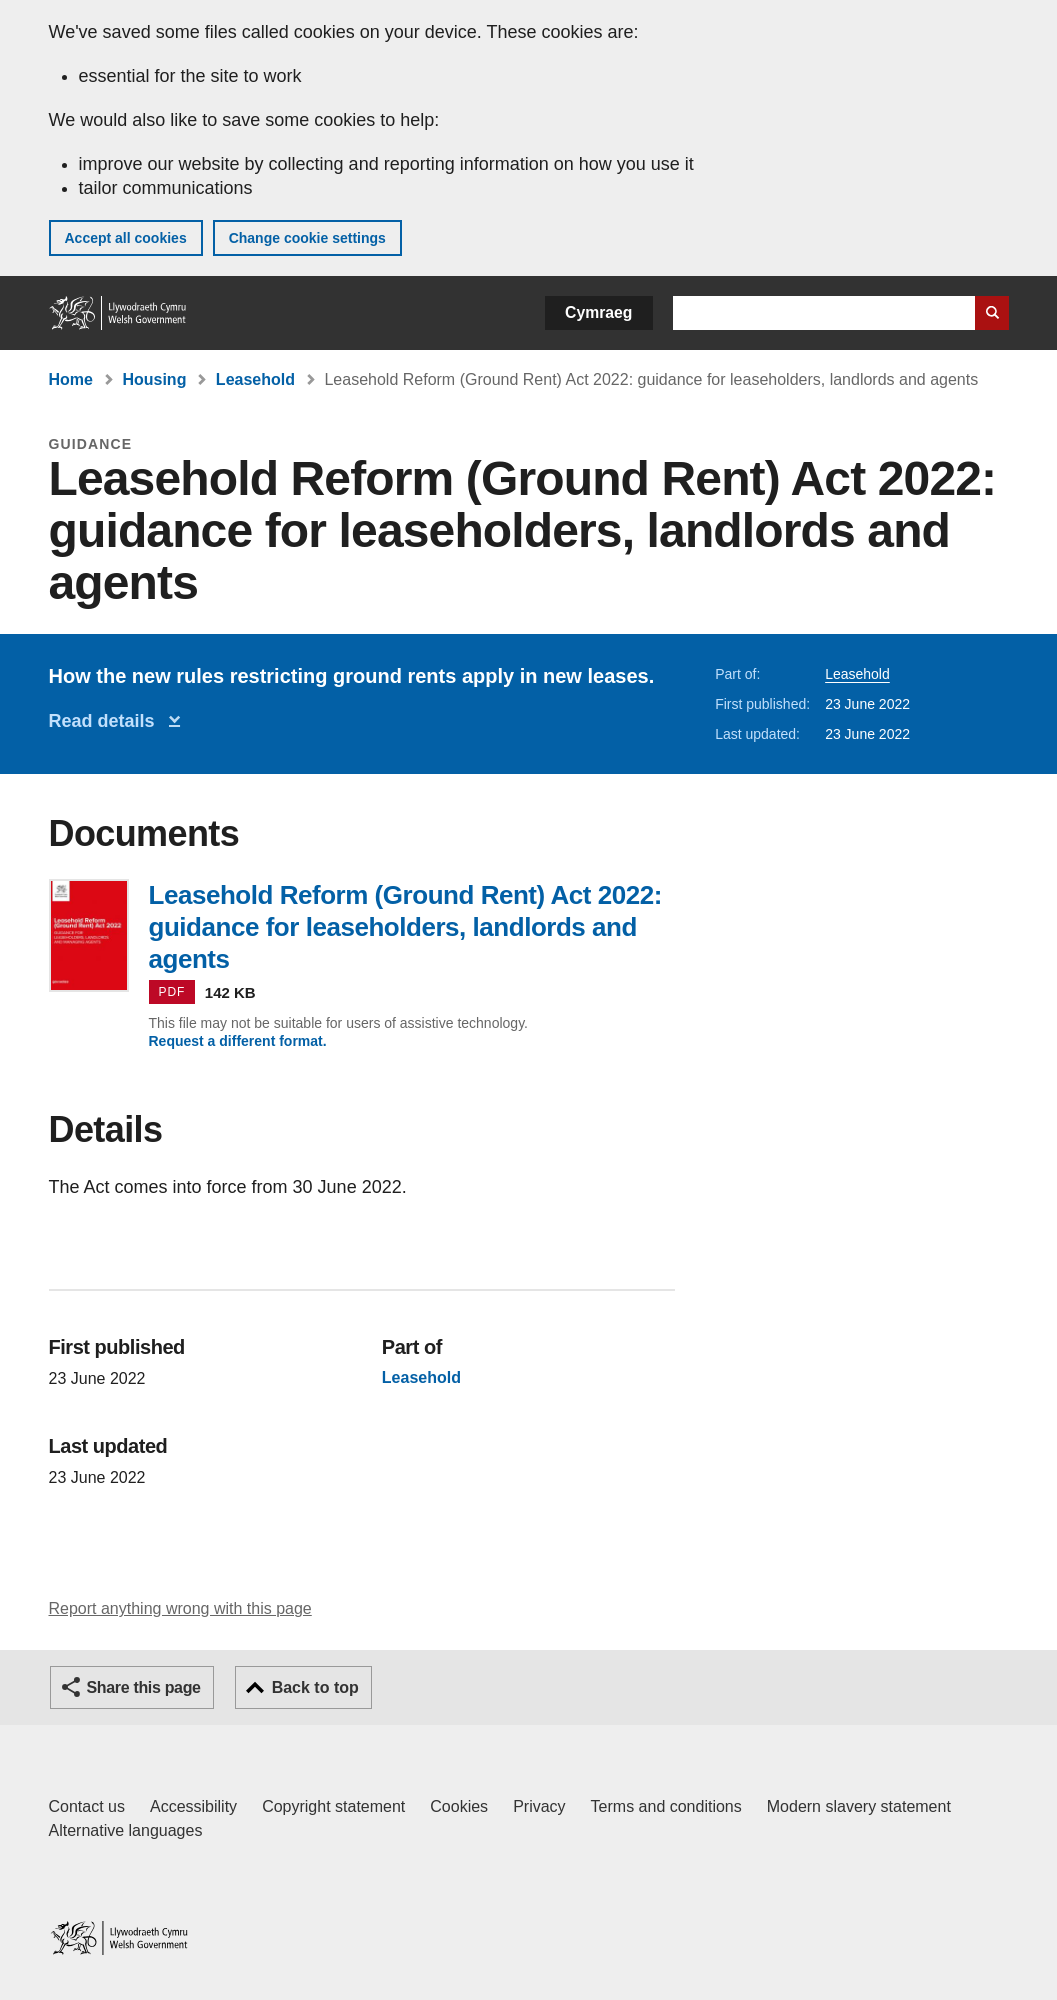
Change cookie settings (307, 238)
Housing (154, 379)
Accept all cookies (126, 238)
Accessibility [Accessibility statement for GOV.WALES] (193, 1806)
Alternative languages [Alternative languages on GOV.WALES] (126, 1830)
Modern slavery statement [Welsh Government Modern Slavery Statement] (859, 1806)
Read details (107, 721)
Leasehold (255, 379)
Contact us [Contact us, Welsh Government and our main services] (87, 1806)
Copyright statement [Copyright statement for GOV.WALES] (333, 1806)
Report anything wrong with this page (180, 1608)
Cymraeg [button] (598, 312)
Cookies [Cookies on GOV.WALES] (459, 1806)
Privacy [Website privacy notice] (539, 1806)
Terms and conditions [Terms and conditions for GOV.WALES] (666, 1806)
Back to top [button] (315, 1687)
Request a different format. (238, 1041)
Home (71, 379)
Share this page (144, 1687)
